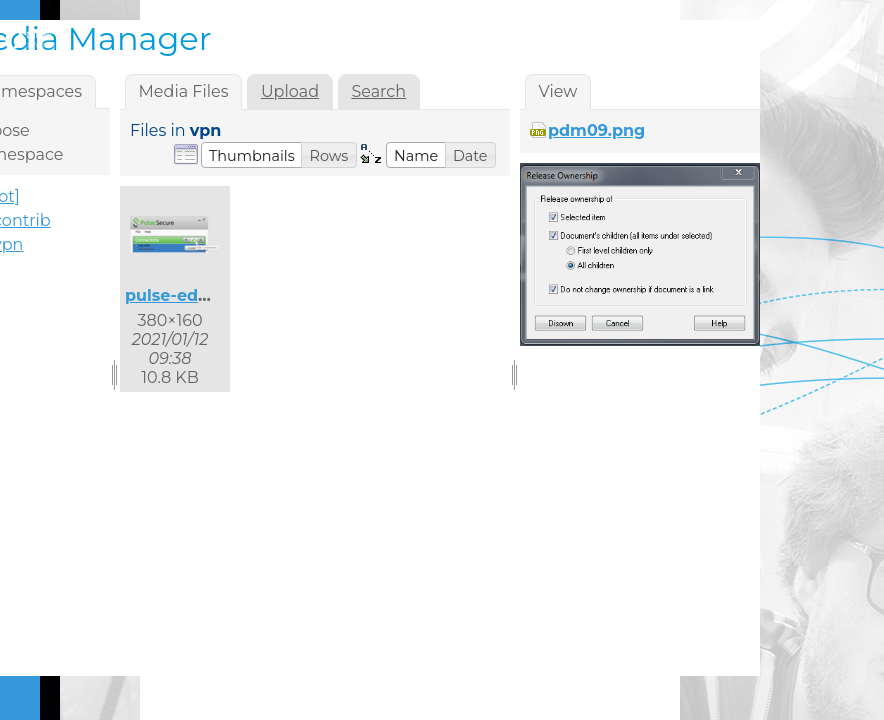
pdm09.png (596, 130)
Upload (290, 91)
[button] (252, 155)
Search (378, 91)
